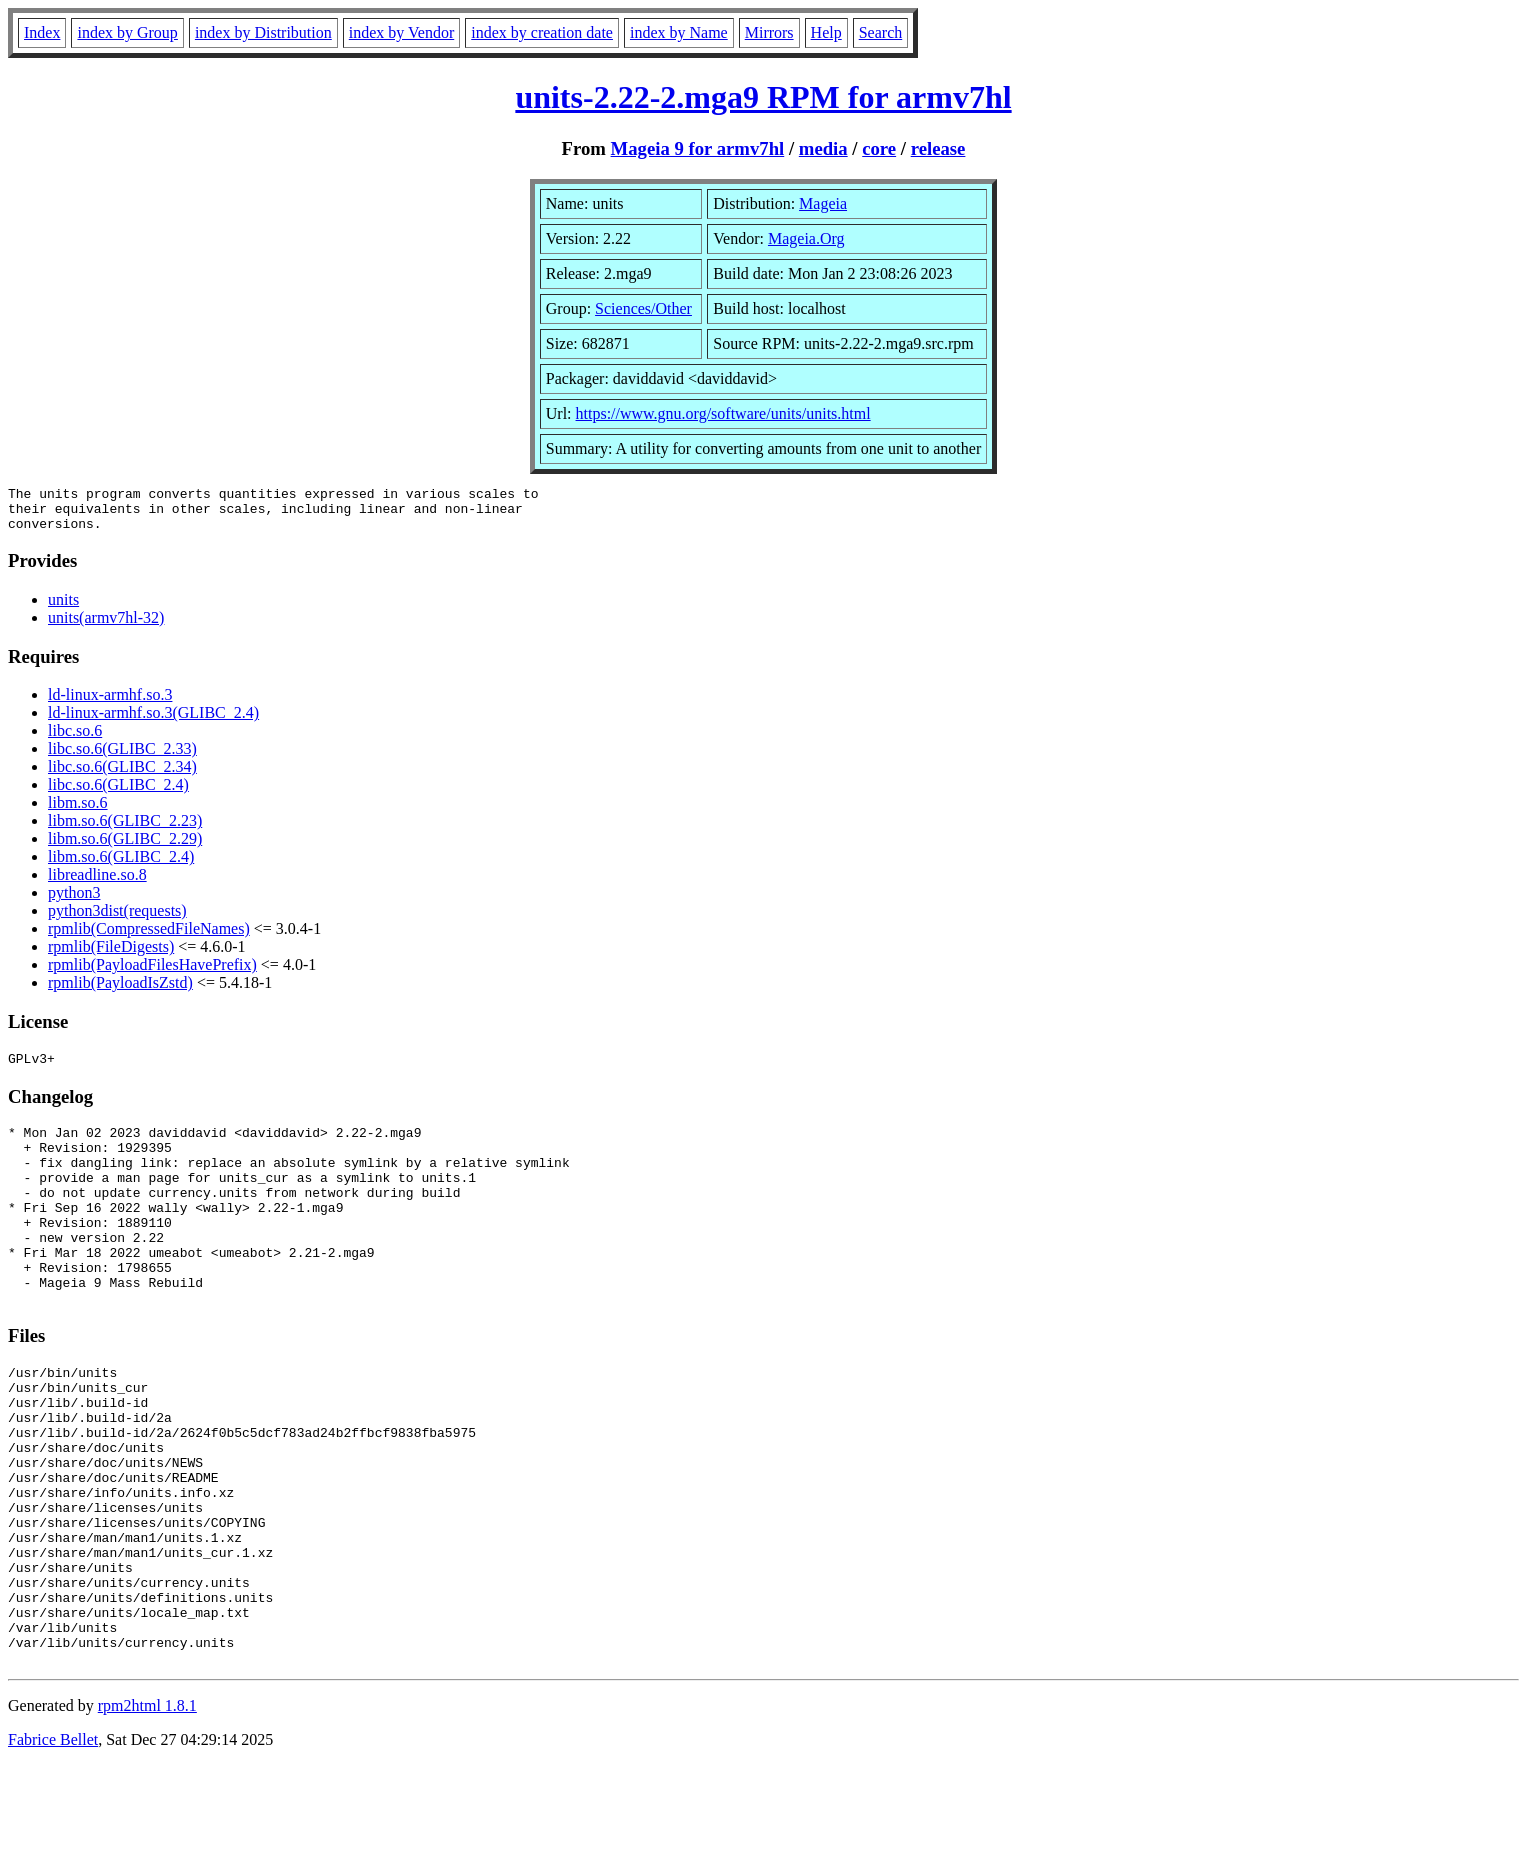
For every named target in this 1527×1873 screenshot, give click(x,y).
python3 (74, 901)
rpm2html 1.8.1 (147, 1813)
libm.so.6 (78, 811)
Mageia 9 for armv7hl (698, 148)
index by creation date (542, 32)
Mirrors (769, 32)
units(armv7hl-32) (106, 626)
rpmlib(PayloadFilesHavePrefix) (152, 973)
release (938, 148)
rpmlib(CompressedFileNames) (149, 937)
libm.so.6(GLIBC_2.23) (125, 829)
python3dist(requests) (117, 919)
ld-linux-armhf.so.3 (110, 703)
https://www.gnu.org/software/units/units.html (723, 413)
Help (826, 32)
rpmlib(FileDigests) (111, 955)
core (879, 148)
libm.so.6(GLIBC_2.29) (125, 847)
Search (881, 32)
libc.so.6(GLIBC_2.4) (118, 793)
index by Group (127, 32)
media (823, 148)
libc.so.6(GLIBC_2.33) (122, 757)
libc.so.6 (75, 739)
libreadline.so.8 (97, 883)
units (63, 608)
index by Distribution (263, 32)
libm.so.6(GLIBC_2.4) (121, 865)
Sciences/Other (643, 308)
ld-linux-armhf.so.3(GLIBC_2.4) (153, 721)
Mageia (823, 203)
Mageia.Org (806, 238)
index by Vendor (401, 32)
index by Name (679, 32)
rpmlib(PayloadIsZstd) (120, 991)
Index (42, 32)
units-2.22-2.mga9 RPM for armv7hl (763, 97)
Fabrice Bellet (53, 1847)
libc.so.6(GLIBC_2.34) (122, 775)
